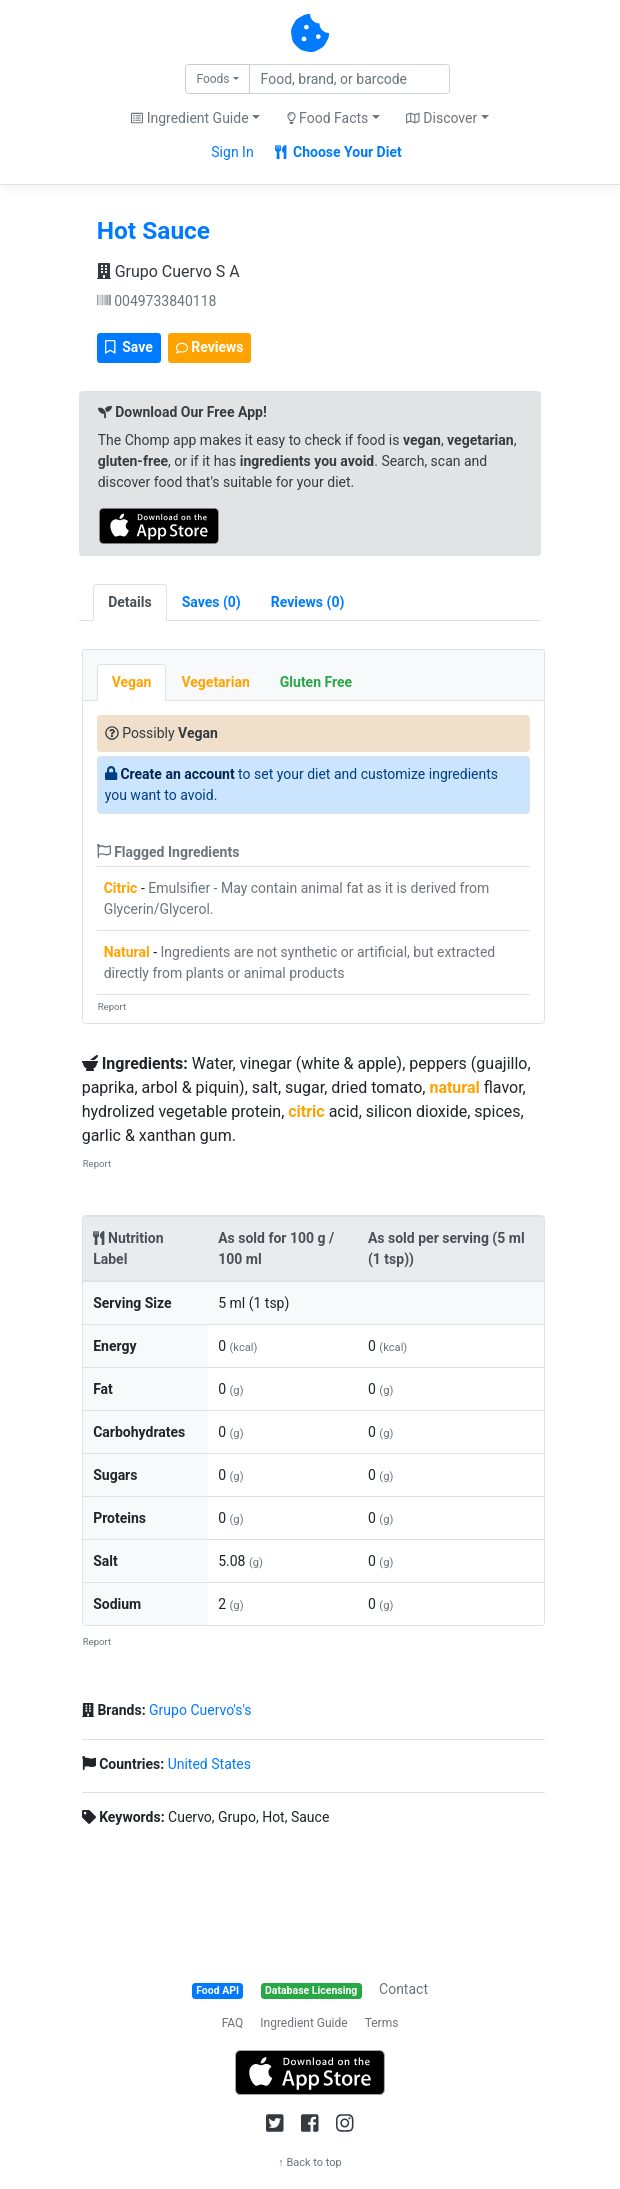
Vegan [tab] (132, 682)
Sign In (232, 152)
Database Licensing (311, 1990)
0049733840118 (157, 301)
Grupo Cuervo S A (168, 271)
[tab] (211, 602)
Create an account (177, 774)
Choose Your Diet (338, 152)
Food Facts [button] (328, 118)
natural (454, 1087)
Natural (127, 952)
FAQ (233, 2023)
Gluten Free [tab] (316, 682)
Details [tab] (130, 602)
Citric (121, 888)
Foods (212, 79)
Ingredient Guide (303, 2023)
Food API (217, 1990)
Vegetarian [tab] (215, 682)
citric (306, 1111)
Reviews (210, 347)
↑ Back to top (310, 2162)
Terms (382, 2023)
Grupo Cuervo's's (200, 1710)
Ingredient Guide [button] (189, 118)
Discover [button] (441, 118)
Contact (403, 1989)
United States (209, 1764)
